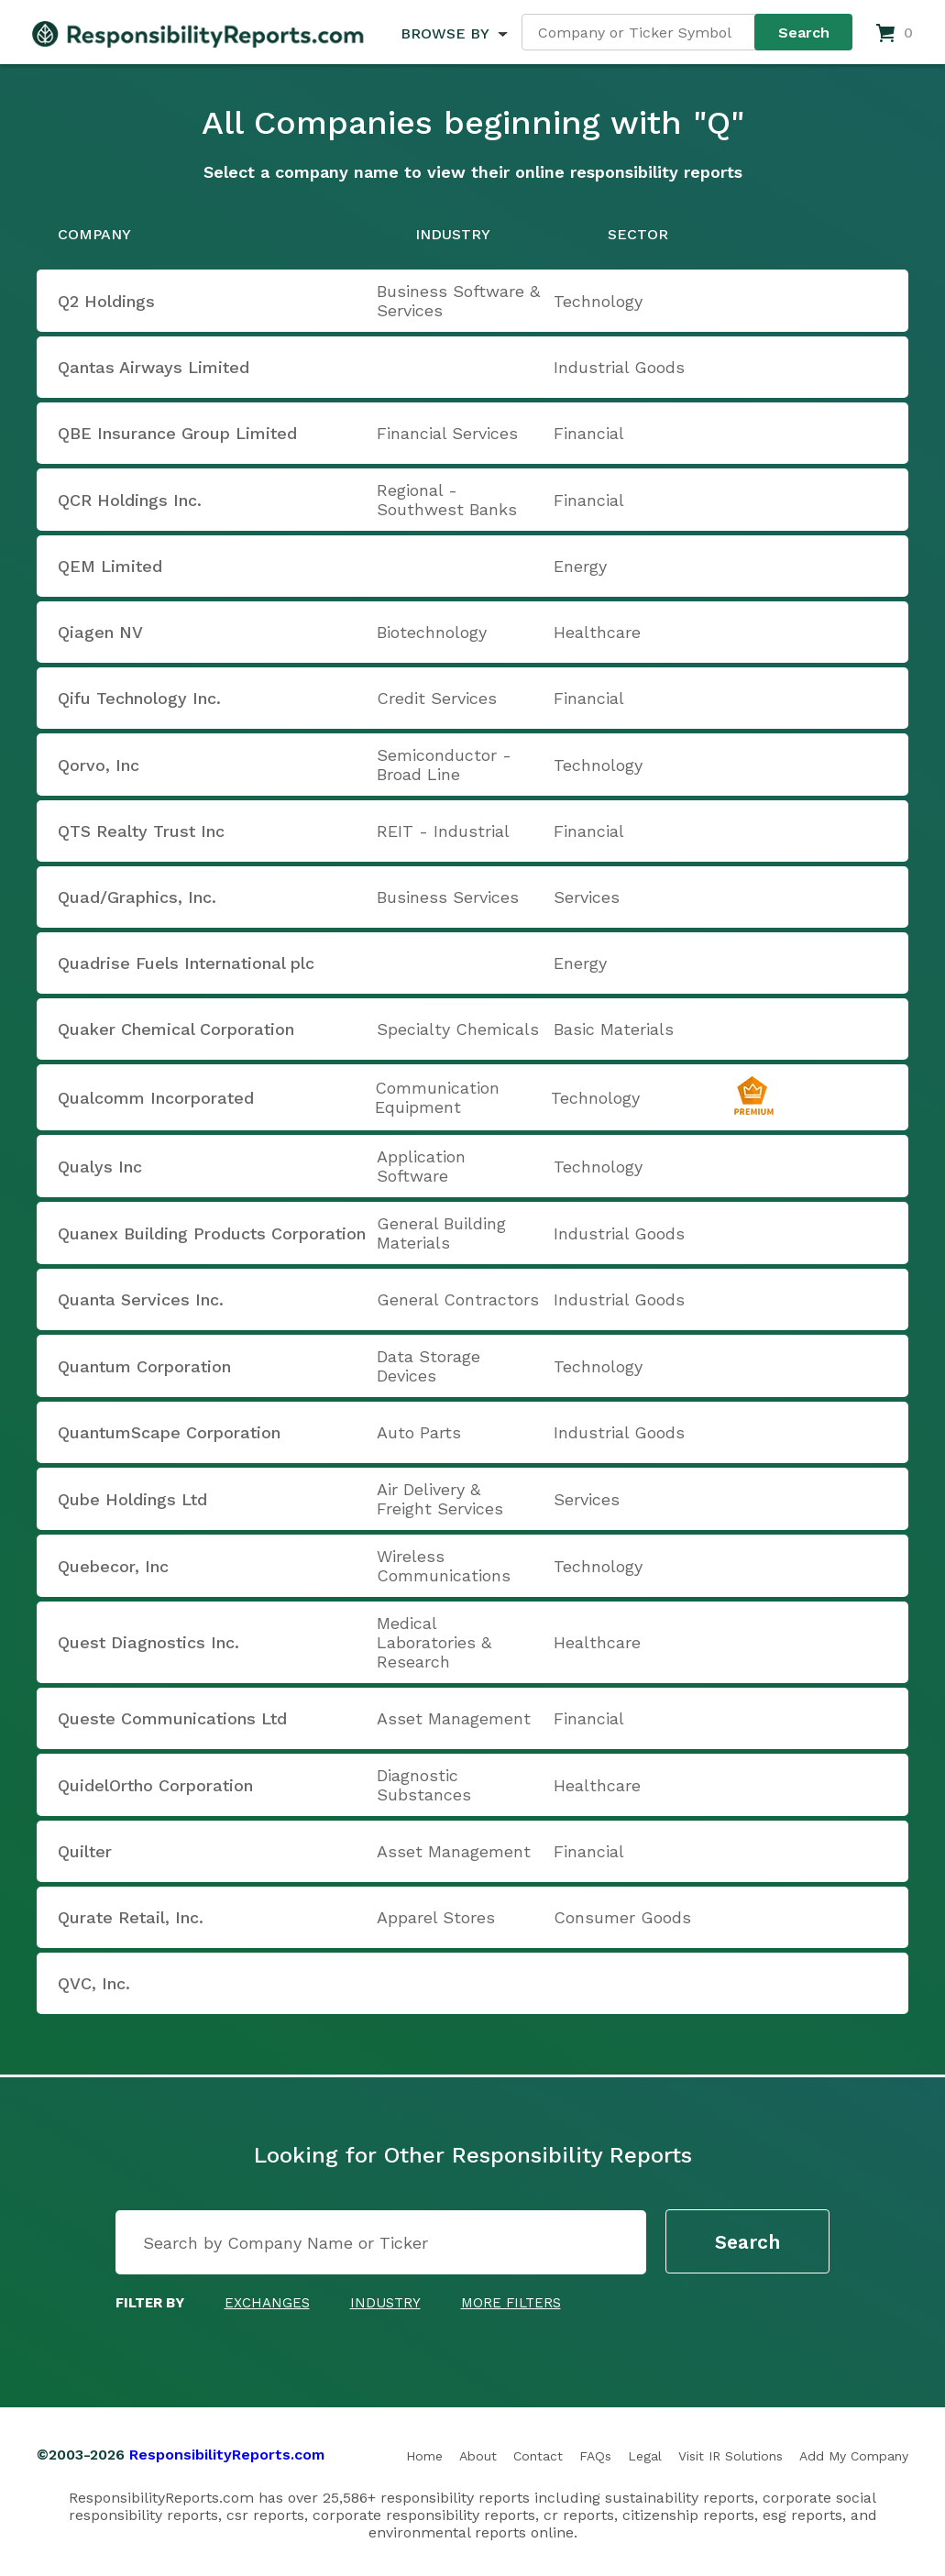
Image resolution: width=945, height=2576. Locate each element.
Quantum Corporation (144, 1366)
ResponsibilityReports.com (226, 2454)
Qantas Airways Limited (153, 367)
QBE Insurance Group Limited (177, 433)
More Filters (511, 2303)
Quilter (85, 1851)
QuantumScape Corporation (169, 1432)
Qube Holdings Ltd (132, 1499)
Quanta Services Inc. (141, 1299)
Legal (645, 2456)
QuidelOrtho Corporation (155, 1785)
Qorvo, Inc (98, 765)
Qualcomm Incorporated (156, 1097)
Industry (385, 2303)
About (478, 2456)
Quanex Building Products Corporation (212, 1233)
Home (424, 2456)
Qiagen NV (100, 632)
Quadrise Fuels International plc (186, 963)
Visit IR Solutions (730, 2456)
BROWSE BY (445, 33)
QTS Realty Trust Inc (141, 831)
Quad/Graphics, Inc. (137, 897)
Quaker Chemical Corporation (176, 1029)
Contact (538, 2456)
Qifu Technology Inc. (139, 698)
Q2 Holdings (106, 301)
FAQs (595, 2456)
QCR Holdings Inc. (130, 500)
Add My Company (853, 2456)
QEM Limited (110, 566)
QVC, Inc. (94, 1983)
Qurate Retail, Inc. (130, 1917)
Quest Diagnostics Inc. (148, 1642)
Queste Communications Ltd (172, 1718)
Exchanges (267, 2303)
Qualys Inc (100, 1166)
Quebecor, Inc (113, 1566)
